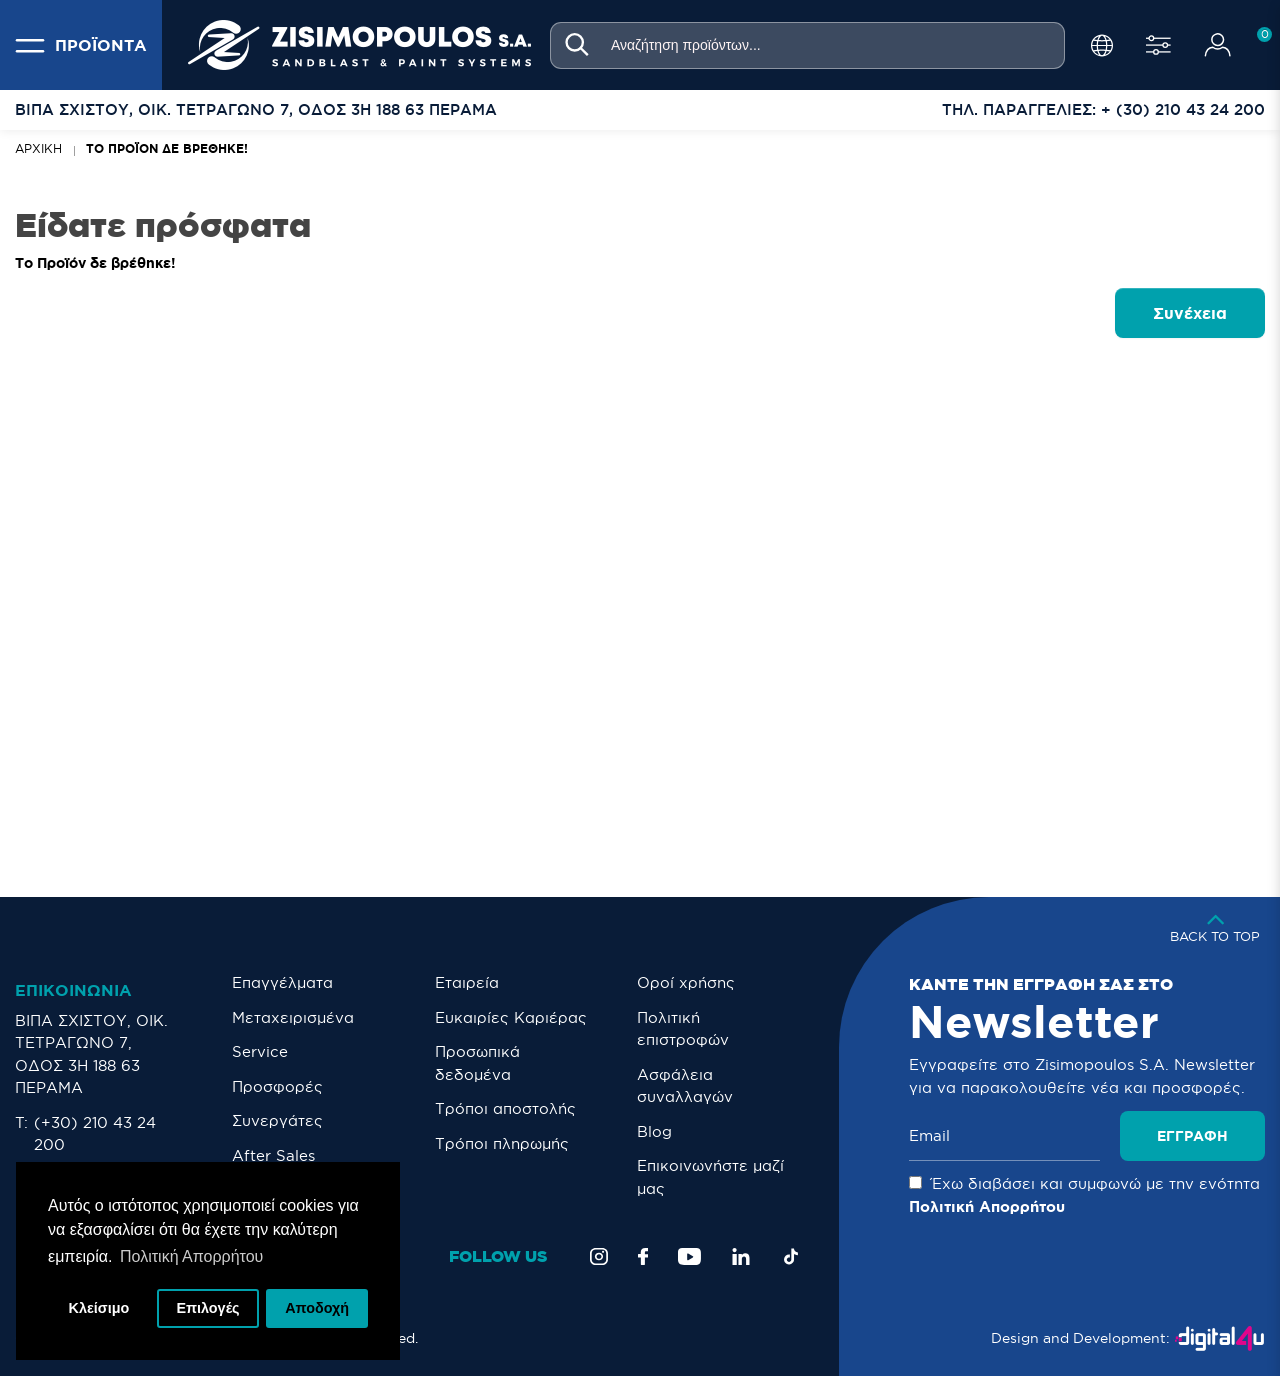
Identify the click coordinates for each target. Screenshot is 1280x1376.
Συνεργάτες (277, 1120)
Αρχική (38, 148)
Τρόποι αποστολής (505, 1108)
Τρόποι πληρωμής (502, 1143)
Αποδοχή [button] (317, 1308)
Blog (654, 1131)
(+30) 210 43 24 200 (95, 1134)
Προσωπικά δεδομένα (477, 1063)
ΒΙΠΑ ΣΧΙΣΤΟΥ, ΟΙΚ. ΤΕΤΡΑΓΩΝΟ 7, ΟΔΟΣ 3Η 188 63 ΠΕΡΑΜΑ (91, 1054)
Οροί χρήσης (686, 982)
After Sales (273, 1155)
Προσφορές (277, 1086)
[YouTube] (689, 1256)
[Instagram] (599, 1256)
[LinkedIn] (741, 1256)
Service (260, 1051)
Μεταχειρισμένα (293, 1017)
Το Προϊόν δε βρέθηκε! (167, 148)
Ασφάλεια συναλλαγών (685, 1086)
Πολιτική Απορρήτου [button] (191, 1256)
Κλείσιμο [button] (99, 1308)
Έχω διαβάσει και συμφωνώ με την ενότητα (1084, 1195)
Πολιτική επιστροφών (683, 1029)
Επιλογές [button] (207, 1308)
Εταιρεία (467, 982)
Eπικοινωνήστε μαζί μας (710, 1177)
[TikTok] (791, 1256)
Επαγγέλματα (282, 982)
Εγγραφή (1192, 1136)
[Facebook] (643, 1256)
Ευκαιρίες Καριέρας (511, 1017)
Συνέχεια (1190, 313)
